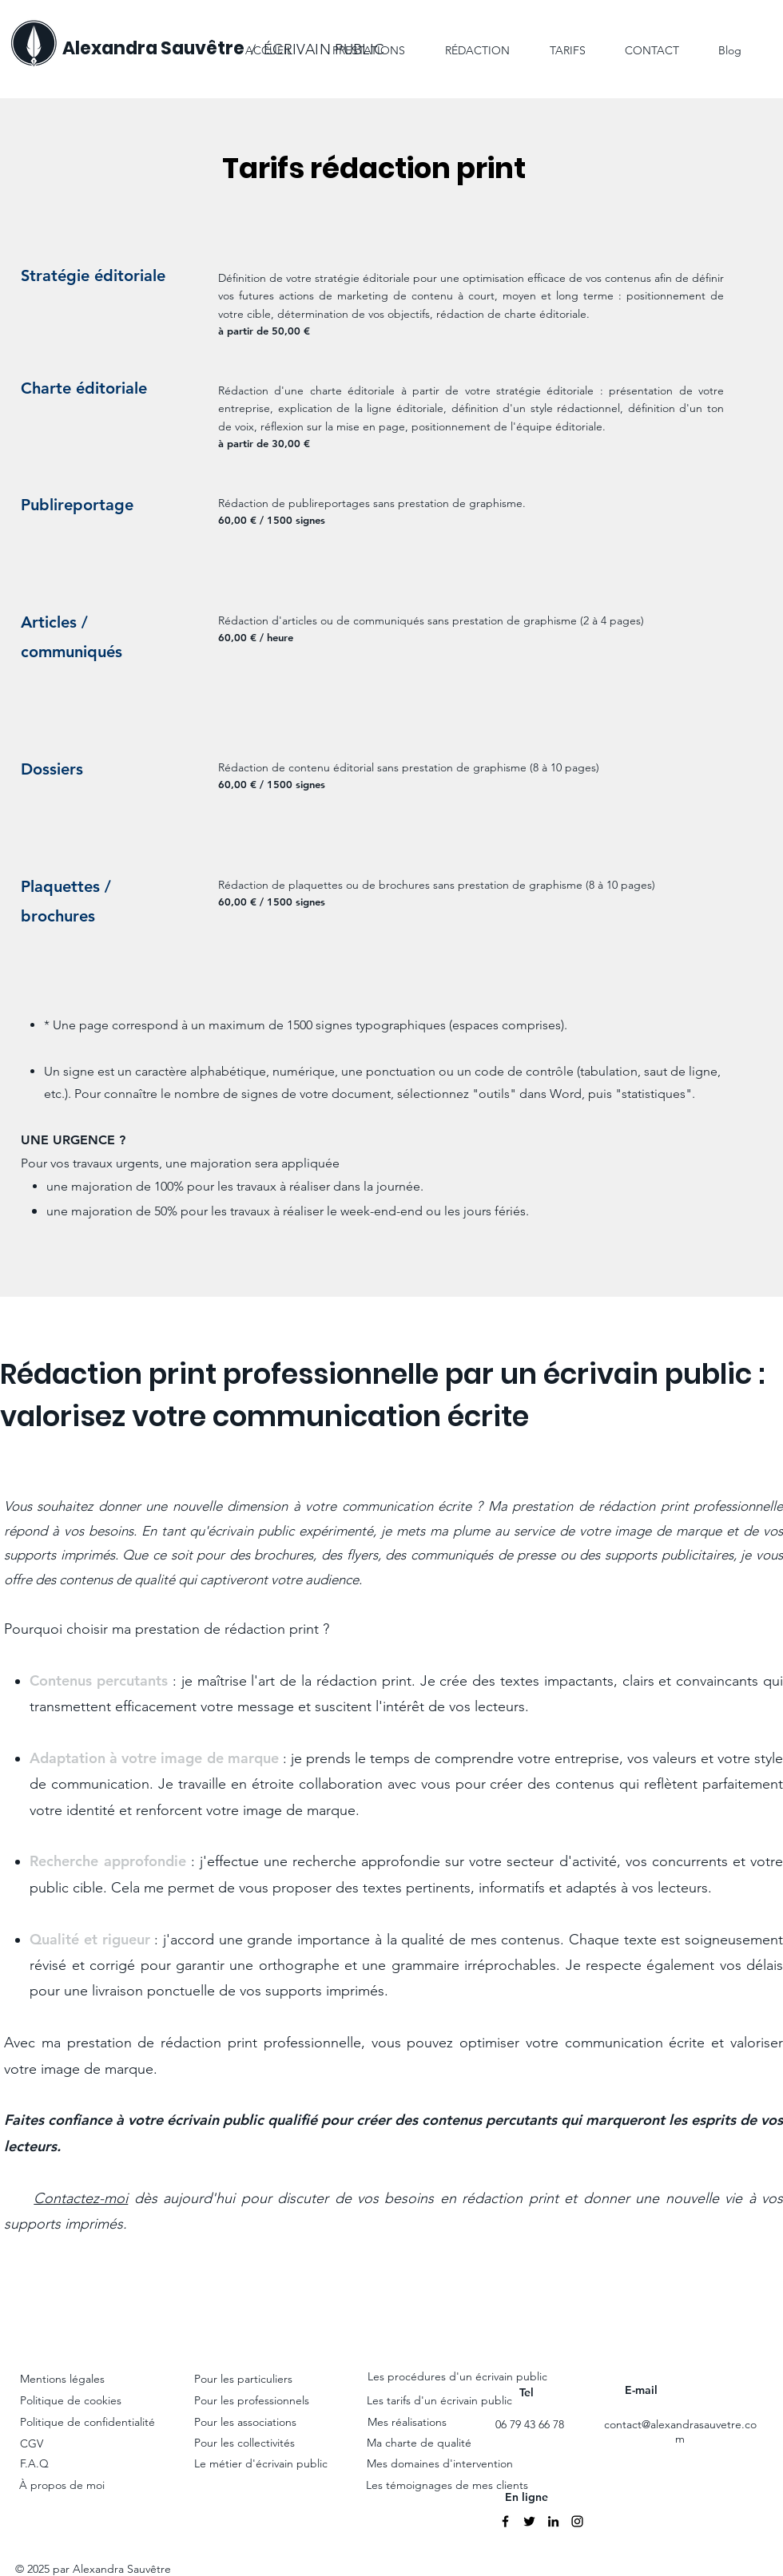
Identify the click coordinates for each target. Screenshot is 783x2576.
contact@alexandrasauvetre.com (680, 2431)
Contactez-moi (81, 2198)
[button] (467, 43)
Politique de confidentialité (87, 2422)
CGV (31, 2443)
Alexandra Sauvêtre (153, 48)
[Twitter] (529, 2521)
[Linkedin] (553, 2521)
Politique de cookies (72, 2400)
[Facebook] (505, 2521)
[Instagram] (577, 2521)
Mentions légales (62, 2379)
